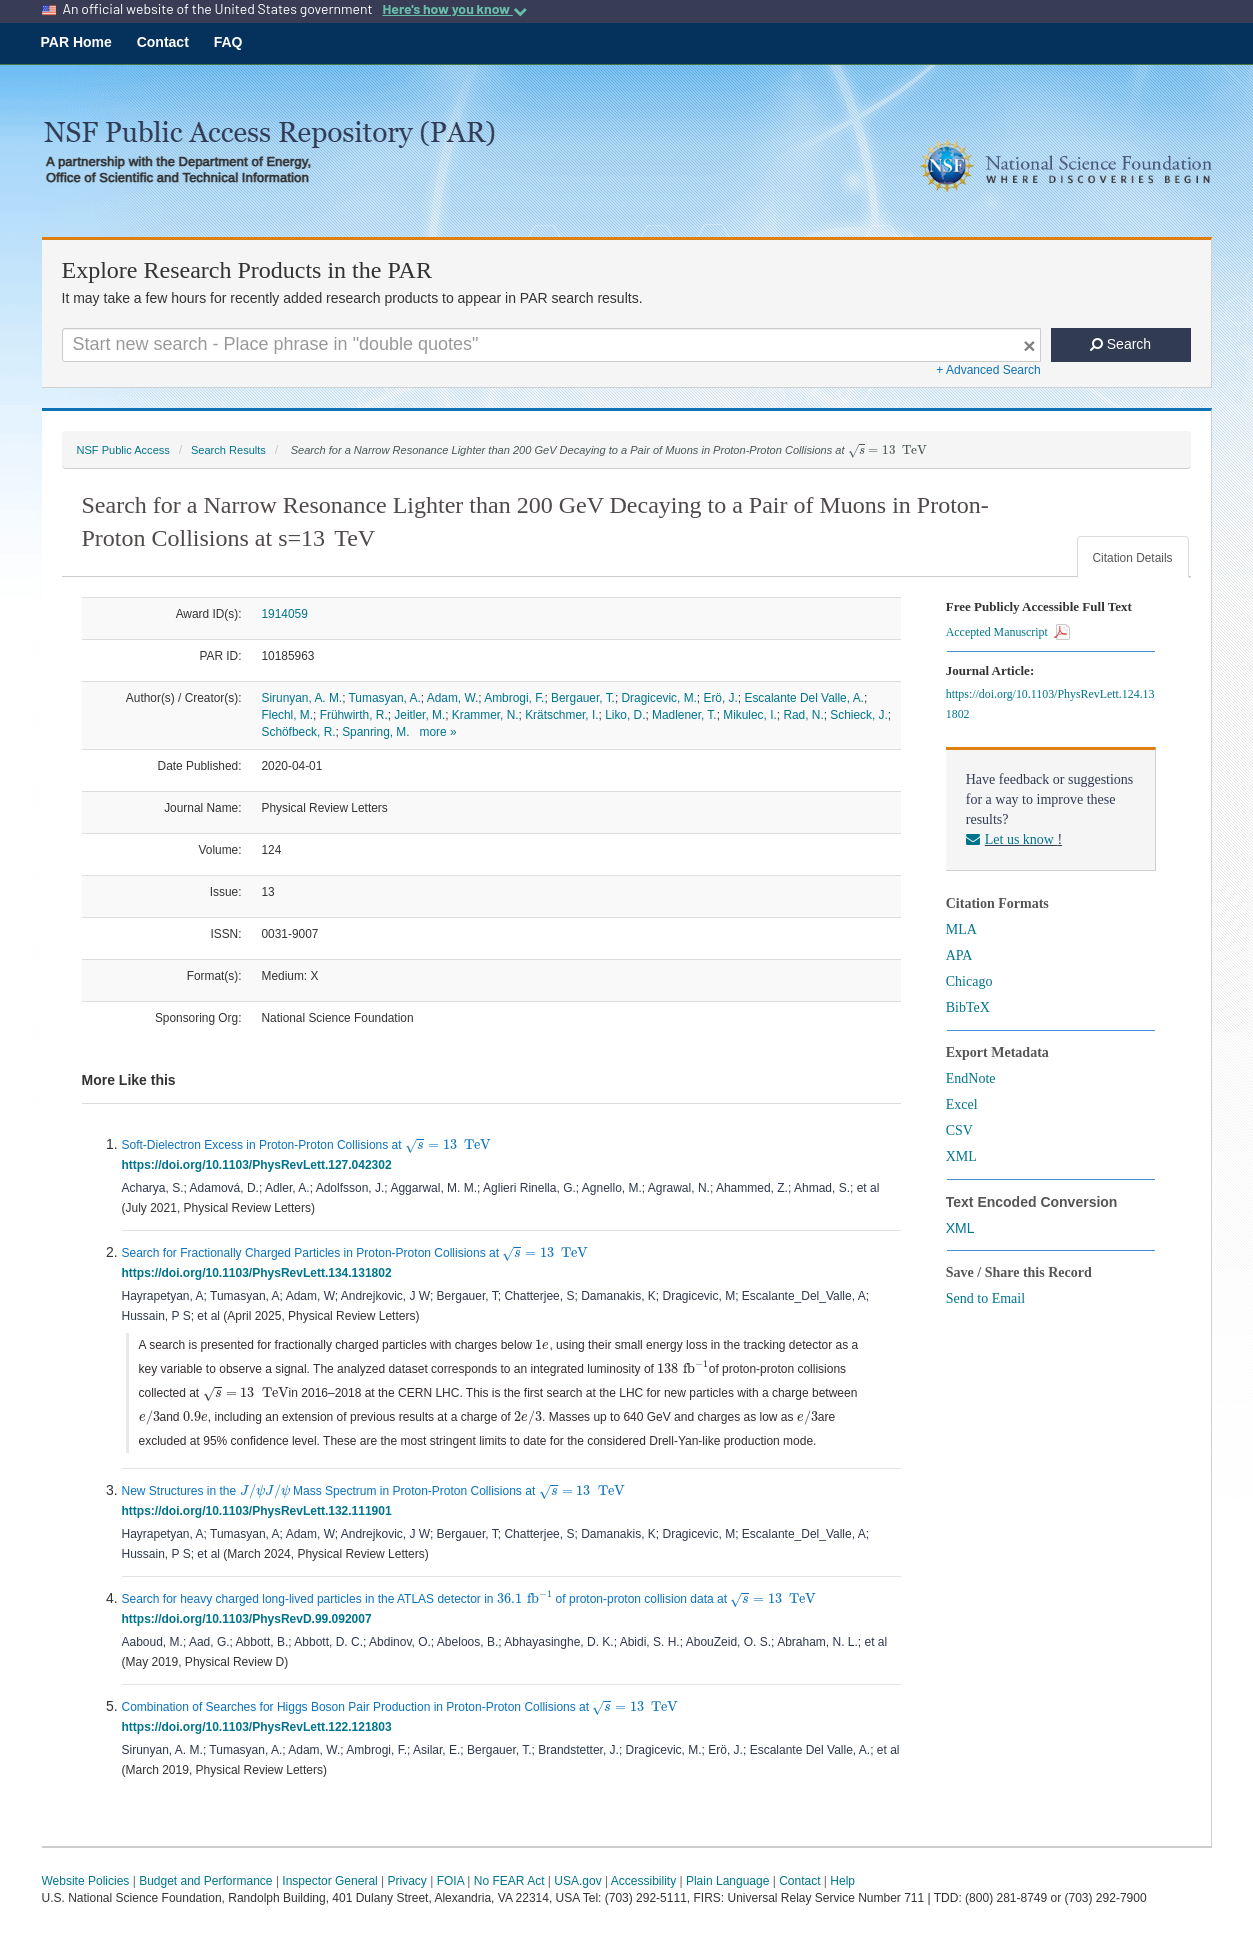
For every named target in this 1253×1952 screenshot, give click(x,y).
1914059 (285, 614)
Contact (163, 42)
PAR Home (76, 42)
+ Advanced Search (988, 370)
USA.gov (577, 1881)
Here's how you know (454, 9)
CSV (959, 1130)
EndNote (971, 1078)
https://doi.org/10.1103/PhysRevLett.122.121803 (260, 1727)
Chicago (969, 981)
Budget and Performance (205, 1881)
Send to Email (985, 1298)
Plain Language (727, 1881)
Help (842, 1881)
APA (959, 955)
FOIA (450, 1881)
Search (1120, 344)
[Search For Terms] (551, 345)
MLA (961, 929)
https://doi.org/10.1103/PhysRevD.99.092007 (250, 1619)
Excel (962, 1104)
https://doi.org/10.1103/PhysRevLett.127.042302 (260, 1165)
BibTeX (968, 1007)
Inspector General (329, 1881)
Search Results (228, 450)
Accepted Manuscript (1008, 632)
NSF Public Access (123, 450)
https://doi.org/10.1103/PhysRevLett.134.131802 (260, 1273)
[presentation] (888, 450)
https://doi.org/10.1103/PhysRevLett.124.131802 (1050, 704)
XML (961, 1156)
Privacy (407, 1881)
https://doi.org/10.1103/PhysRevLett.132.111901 (260, 1511)
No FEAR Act (509, 1881)
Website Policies (86, 1881)
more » (438, 732)
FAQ (228, 42)
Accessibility (643, 1881)
